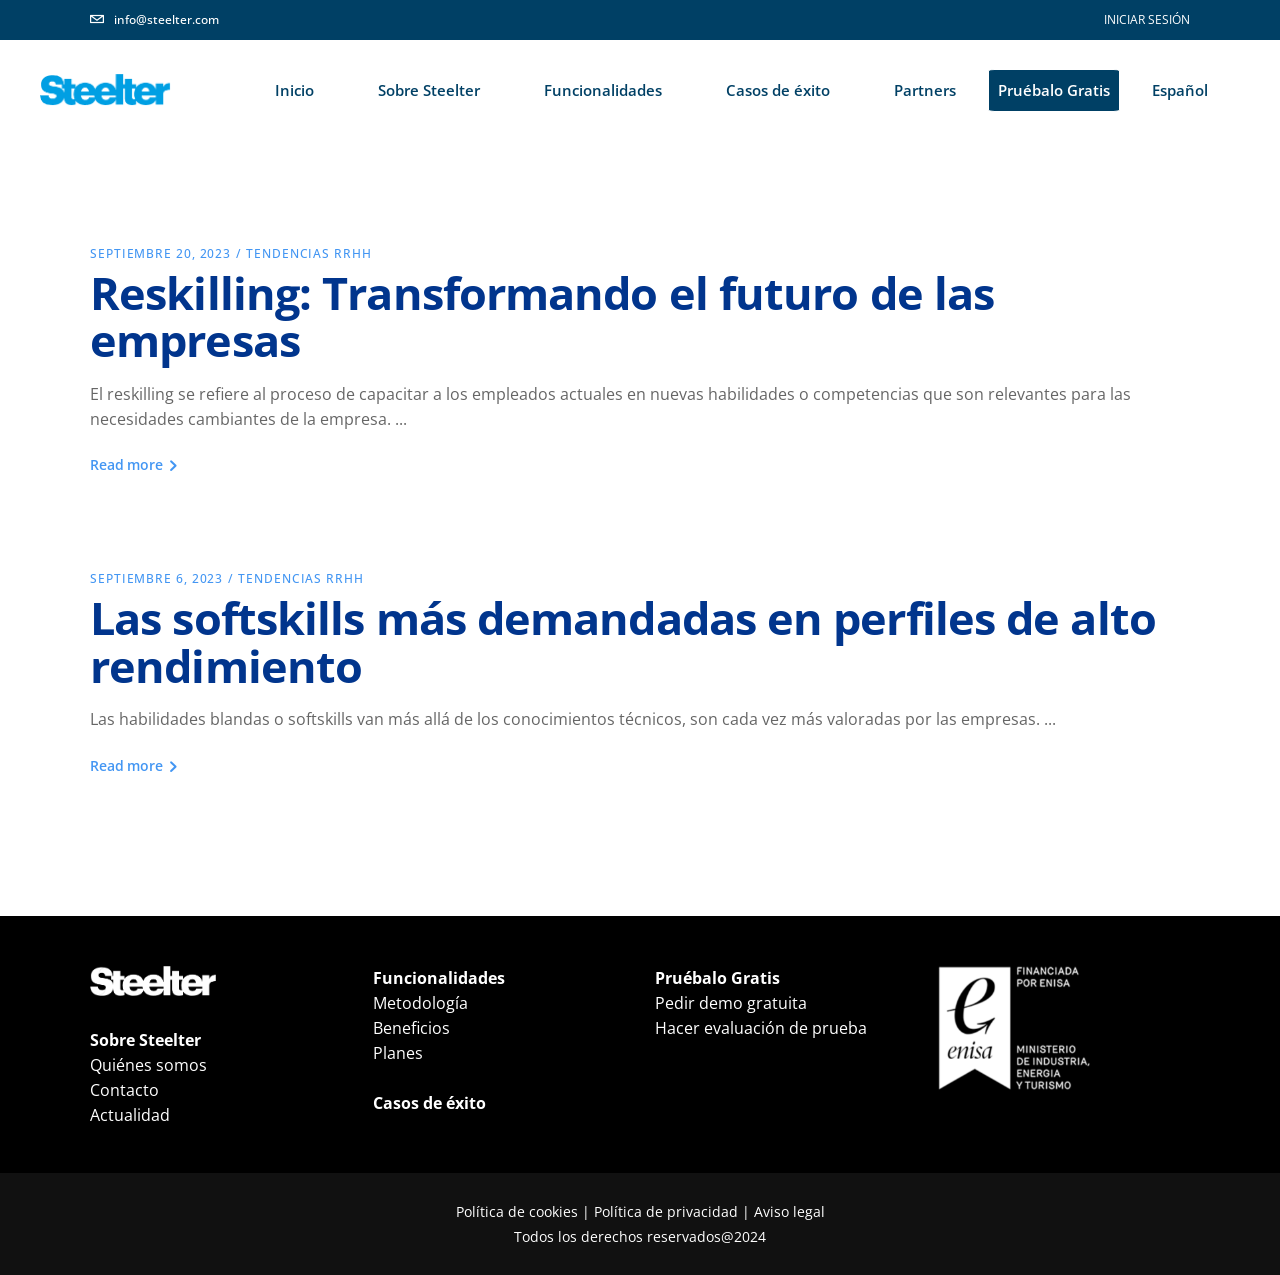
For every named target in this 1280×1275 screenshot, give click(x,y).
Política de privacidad (666, 1211)
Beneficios (411, 1028)
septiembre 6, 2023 (156, 578)
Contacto (124, 1090)
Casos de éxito (429, 1103)
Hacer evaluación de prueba (761, 1028)
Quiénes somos (148, 1065)
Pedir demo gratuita (731, 1003)
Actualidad (130, 1115)
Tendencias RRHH (309, 253)
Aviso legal (789, 1211)
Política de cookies (517, 1211)
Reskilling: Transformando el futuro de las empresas (542, 316)
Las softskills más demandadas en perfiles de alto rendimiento (623, 641)
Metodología (420, 1003)
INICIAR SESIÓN (1147, 19)
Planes (398, 1053)
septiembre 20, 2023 (160, 253)
